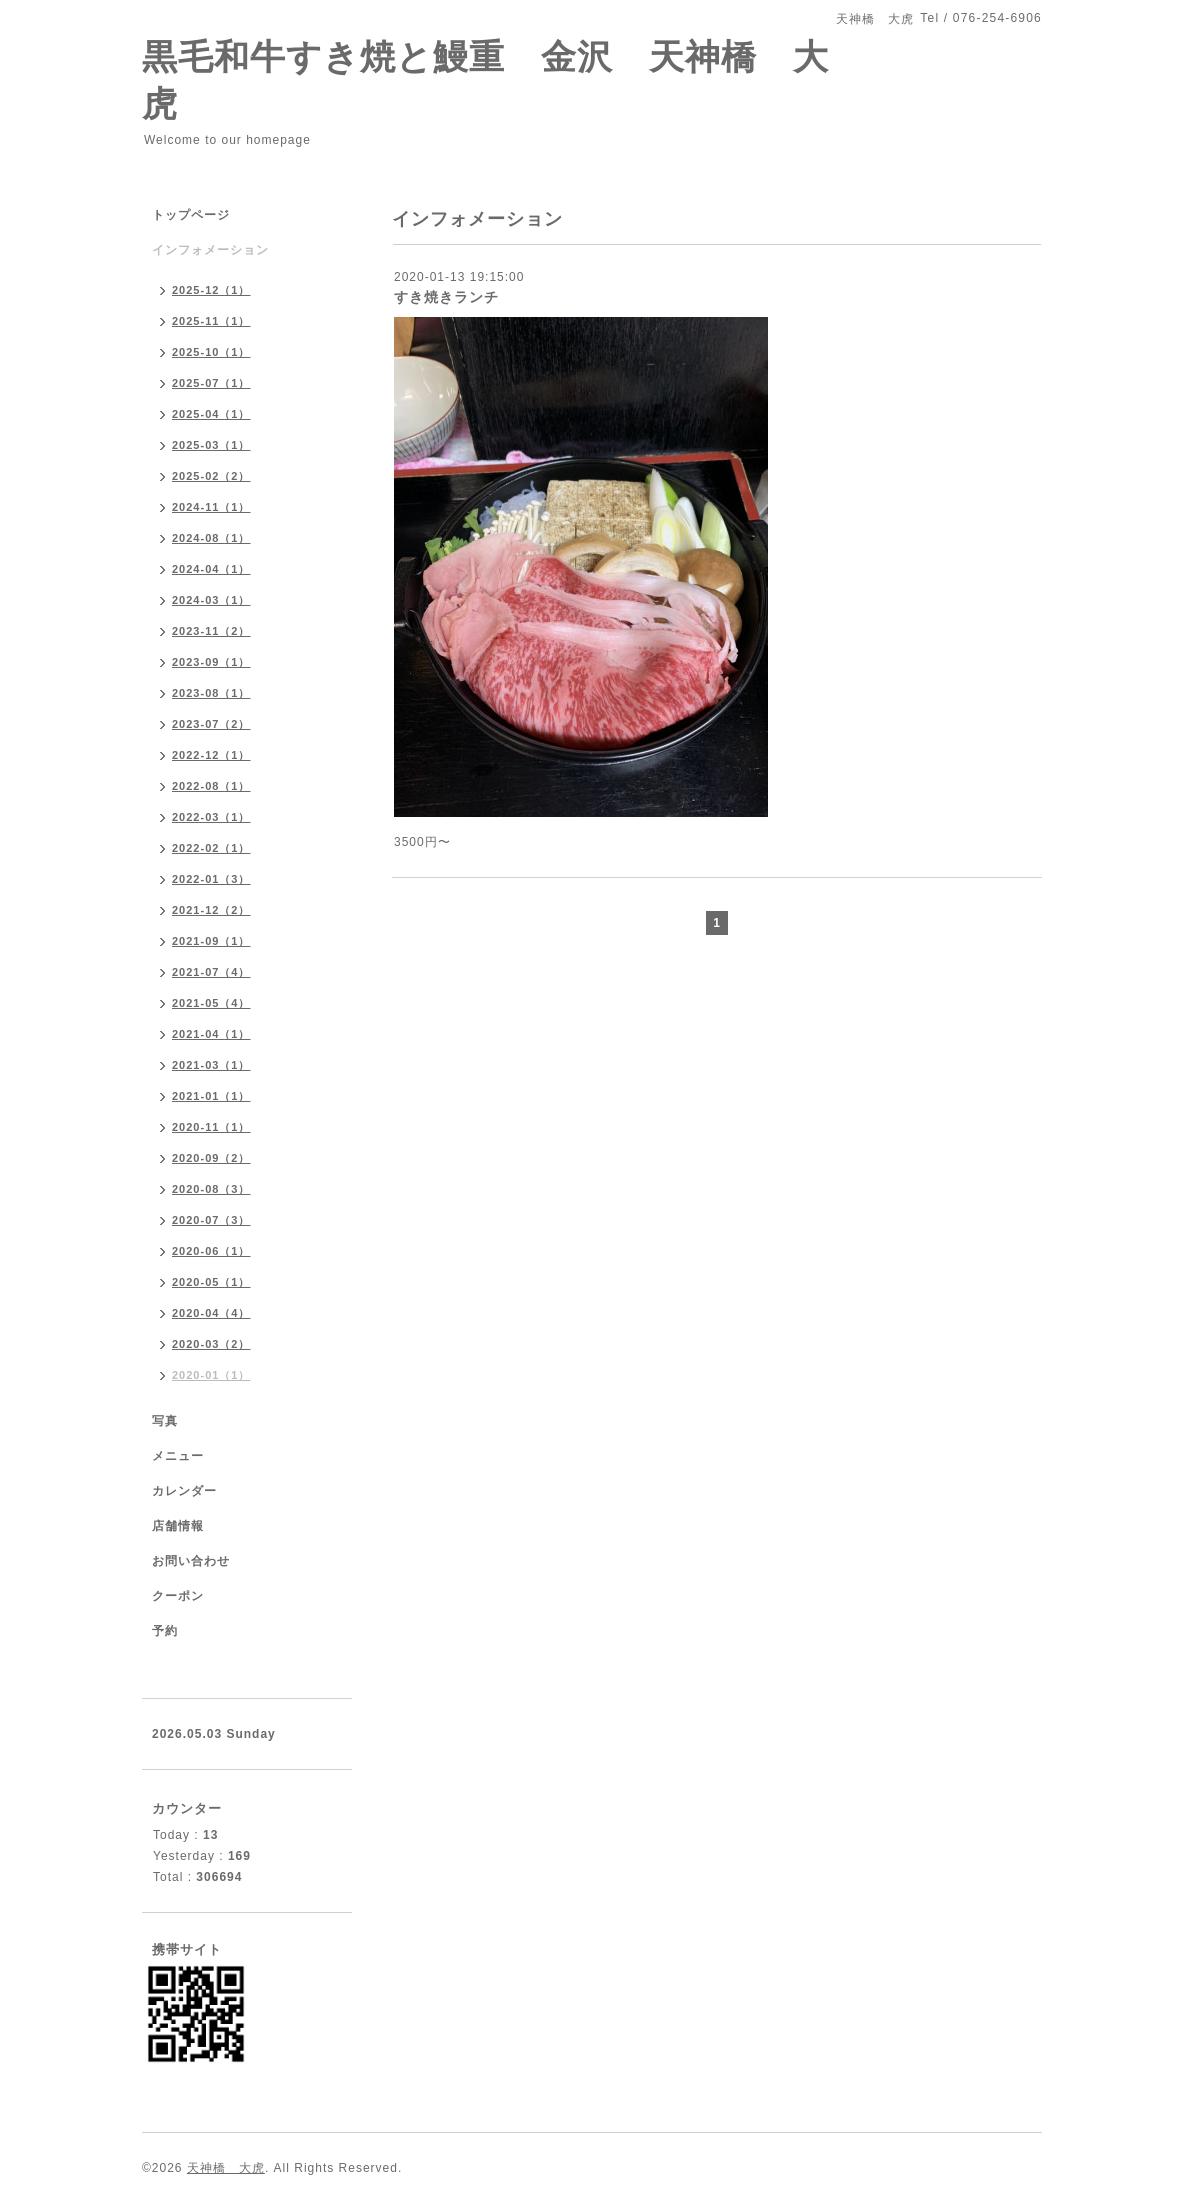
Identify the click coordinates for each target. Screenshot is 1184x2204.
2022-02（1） (211, 848)
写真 (165, 1421)
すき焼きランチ (446, 297)
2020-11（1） (211, 1127)
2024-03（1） (211, 600)
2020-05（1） (211, 1282)
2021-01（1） (211, 1096)
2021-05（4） (211, 1003)
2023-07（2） (211, 724)
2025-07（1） (211, 383)
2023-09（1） (211, 662)
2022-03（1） (211, 817)
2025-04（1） (211, 414)
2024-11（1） (211, 507)
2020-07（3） (211, 1220)
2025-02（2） (211, 476)
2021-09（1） (211, 941)
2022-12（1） (211, 755)
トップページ (191, 215)
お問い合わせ (191, 1561)
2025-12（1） (211, 290)
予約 (165, 1631)
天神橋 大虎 (226, 2168)
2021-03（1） (211, 1065)
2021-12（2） (211, 910)
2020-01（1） (211, 1375)
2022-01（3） (211, 879)
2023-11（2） (211, 631)
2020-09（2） (211, 1158)
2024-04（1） (211, 569)
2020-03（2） (211, 1344)
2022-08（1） (211, 786)
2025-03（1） (211, 445)
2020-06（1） (211, 1251)
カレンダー (184, 1491)
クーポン (178, 1596)
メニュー (178, 1456)
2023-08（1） (211, 693)
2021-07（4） (211, 972)
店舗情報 (178, 1526)
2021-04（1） (211, 1034)
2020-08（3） (211, 1189)
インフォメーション (210, 250)
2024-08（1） (211, 538)
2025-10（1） (211, 352)
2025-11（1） (211, 321)
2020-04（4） (211, 1313)
